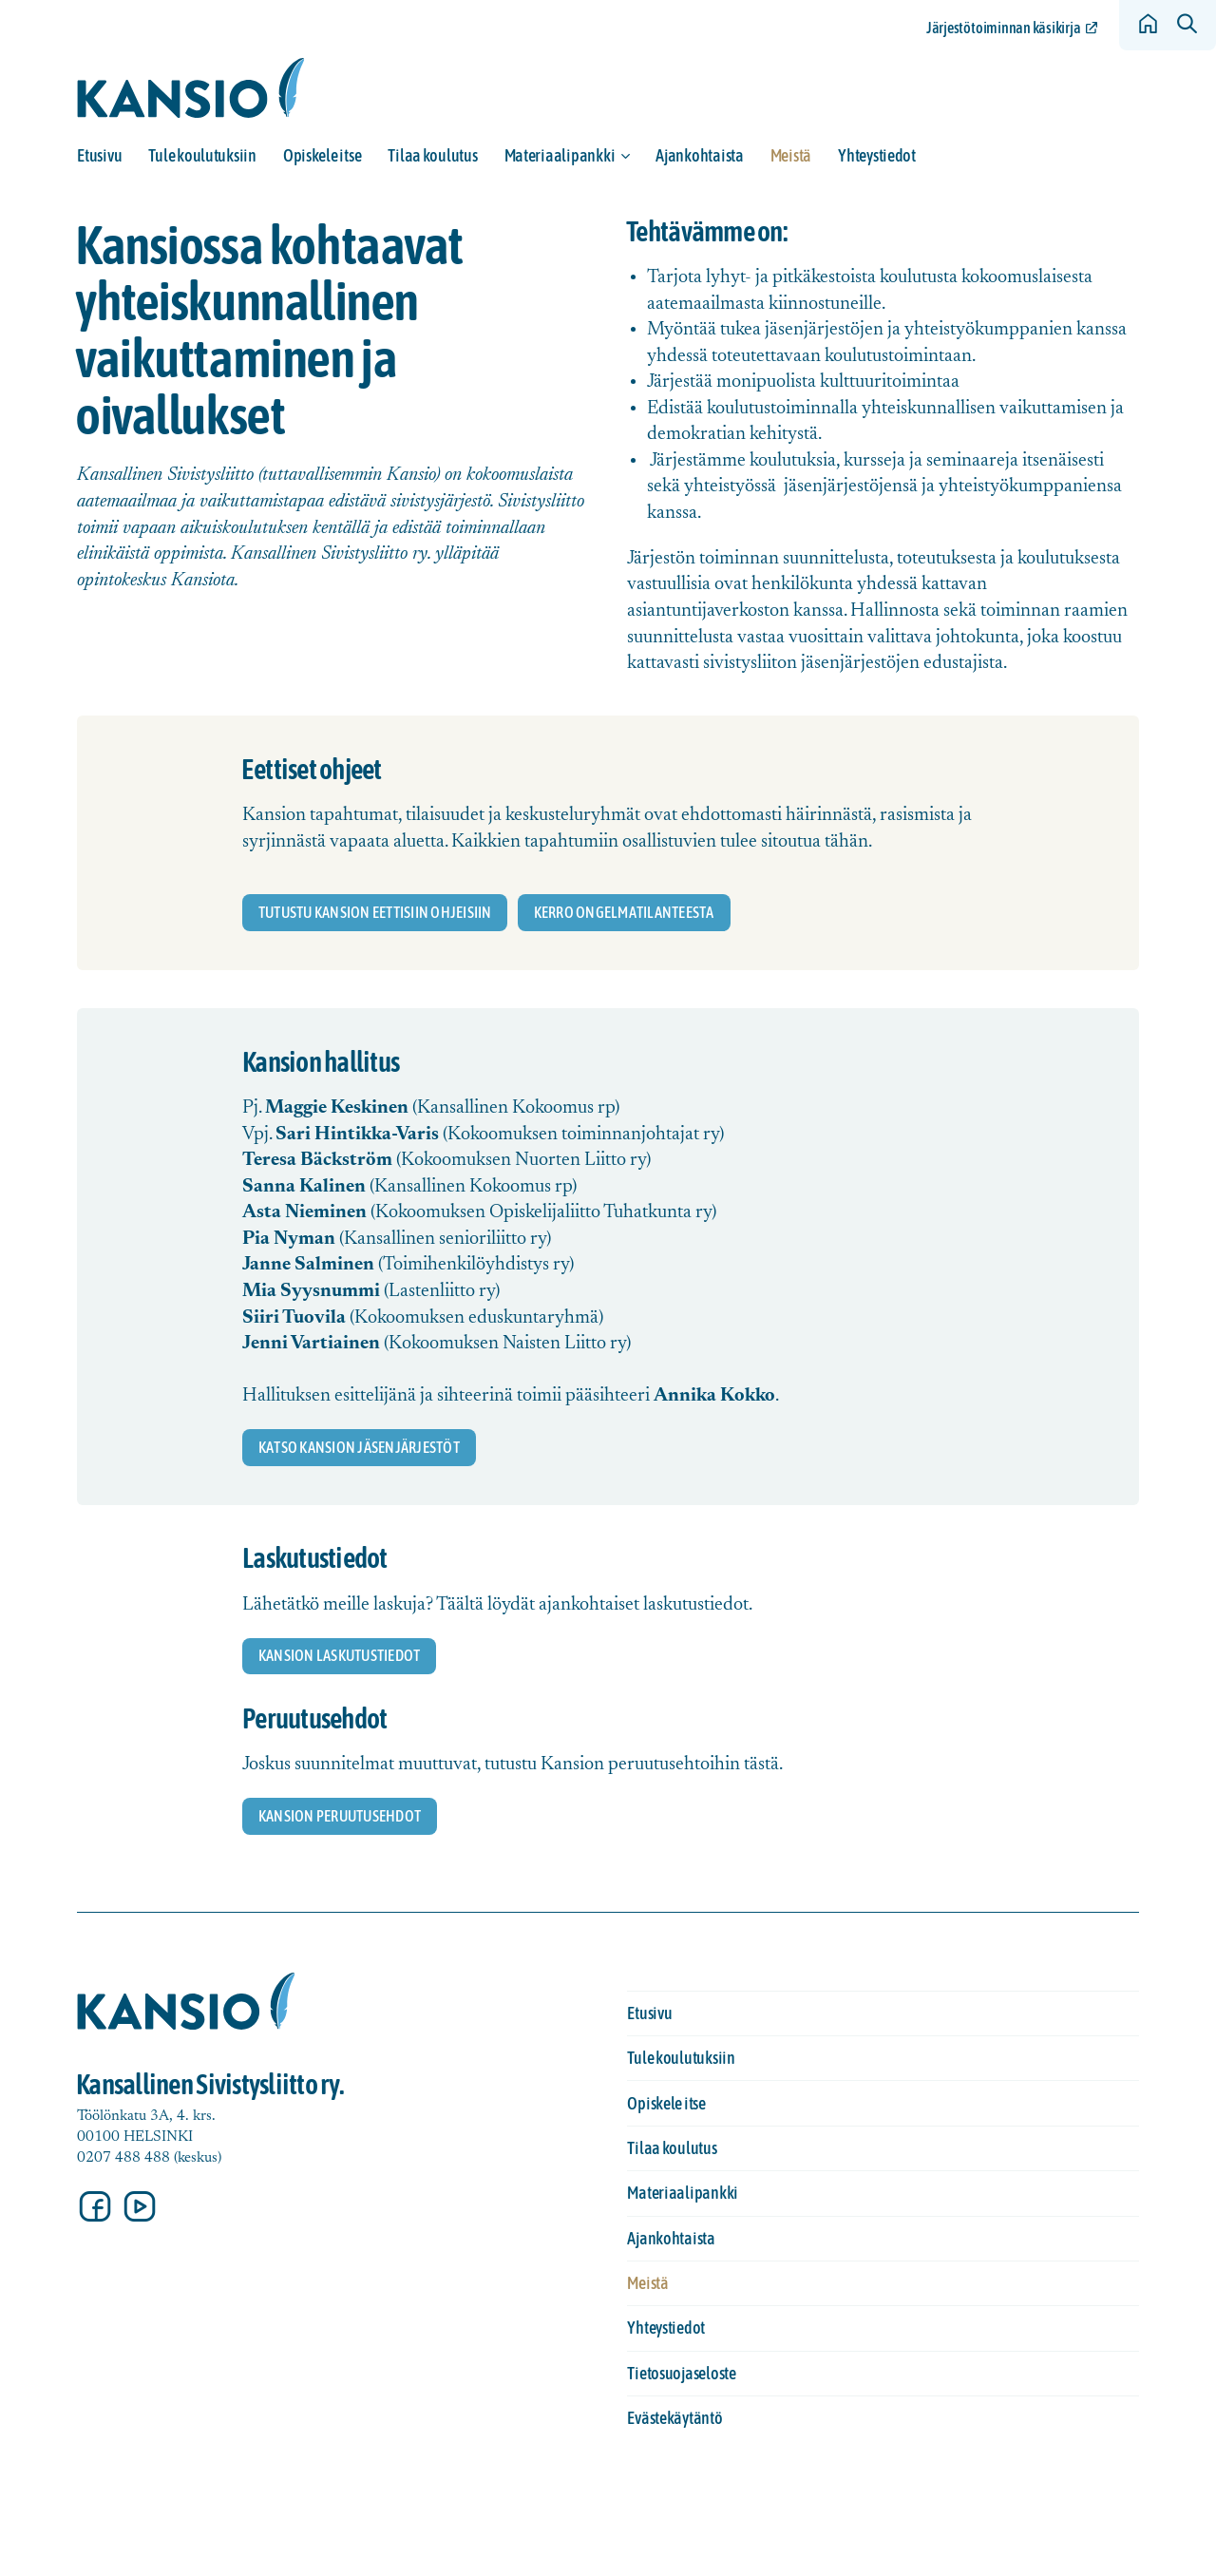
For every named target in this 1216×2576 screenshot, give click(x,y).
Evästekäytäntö (674, 2418)
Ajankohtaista (700, 155)
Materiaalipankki (560, 155)
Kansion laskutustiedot (339, 1655)
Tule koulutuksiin (202, 155)
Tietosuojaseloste (681, 2373)
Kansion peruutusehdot (339, 1815)
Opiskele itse (322, 155)
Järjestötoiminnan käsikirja (1003, 27)
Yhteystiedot (877, 155)
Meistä (790, 155)
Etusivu (99, 155)
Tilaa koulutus (432, 155)
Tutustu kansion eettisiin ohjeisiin (374, 912)
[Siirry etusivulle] (191, 88)
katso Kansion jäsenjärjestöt (359, 1447)
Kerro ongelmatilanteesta (624, 912)
